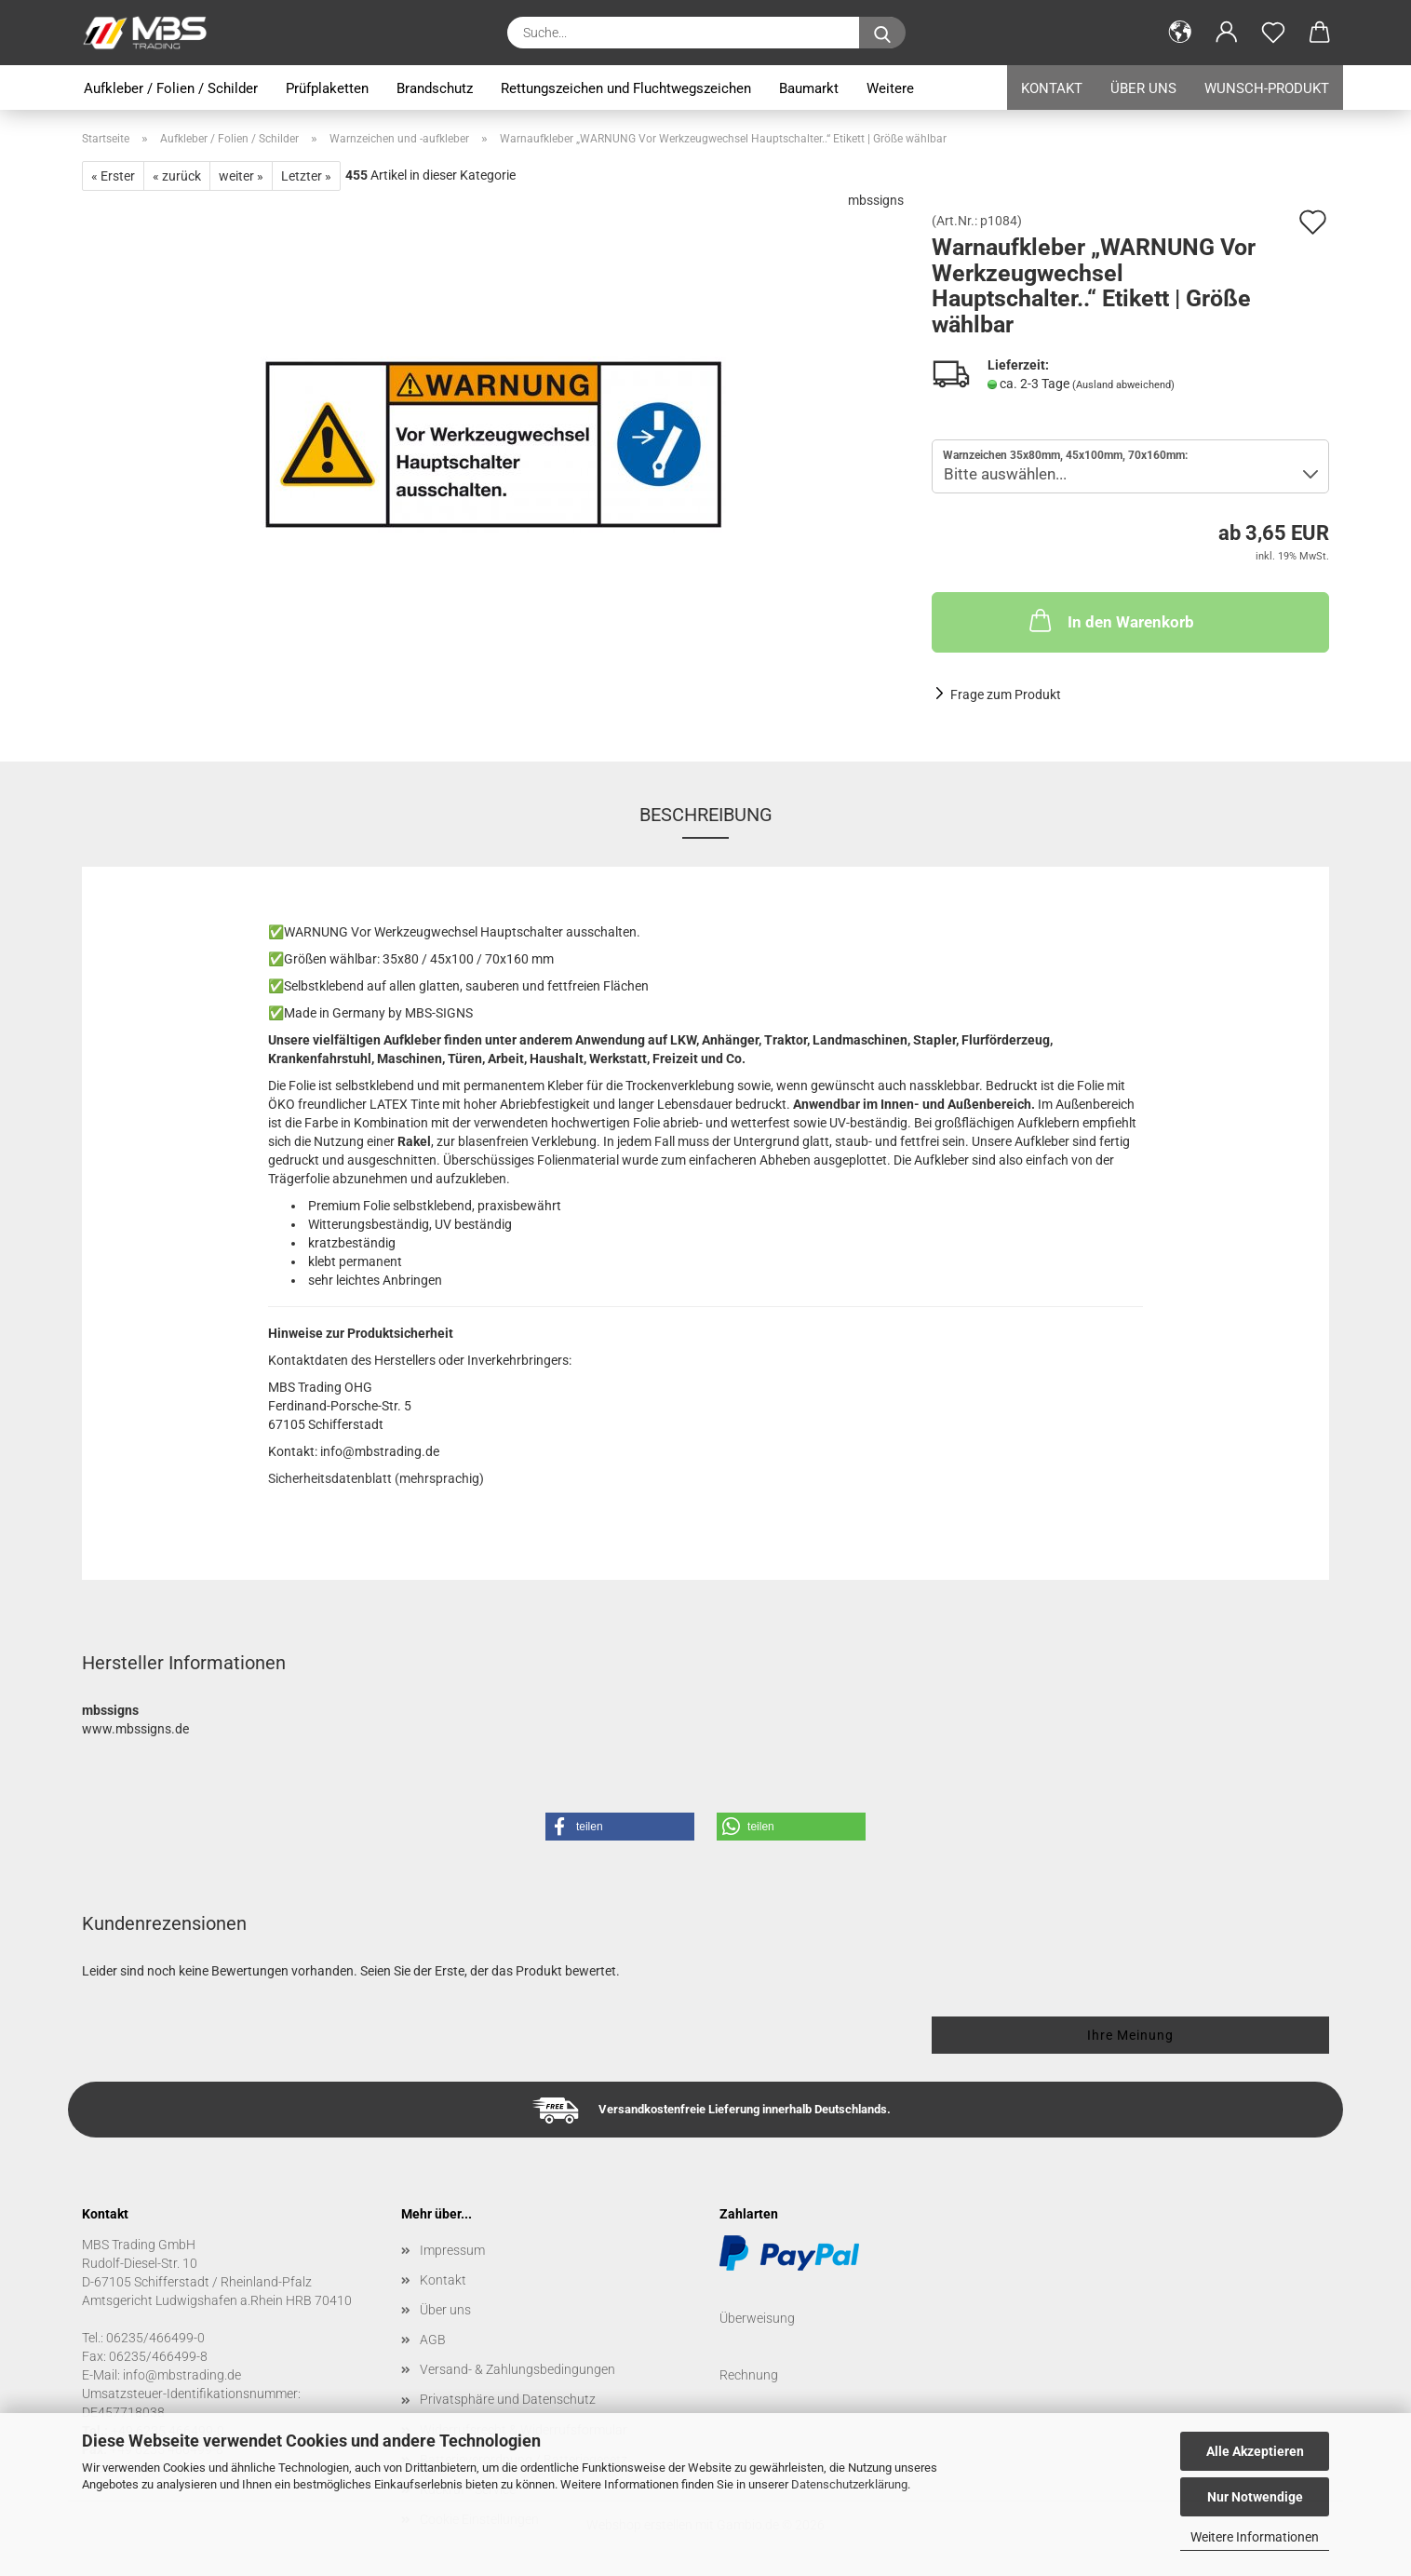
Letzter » (306, 176)
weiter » (241, 176)
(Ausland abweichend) (1123, 385)
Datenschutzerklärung (849, 2484)
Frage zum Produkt (1005, 694)
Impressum (452, 2250)
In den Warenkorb (1110, 620)
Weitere (890, 88)
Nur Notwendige (1255, 2496)
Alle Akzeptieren (1255, 2451)
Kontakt (1051, 88)
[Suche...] (882, 32)
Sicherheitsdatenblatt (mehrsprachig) (376, 1478)
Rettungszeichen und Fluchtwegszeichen (626, 88)
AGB (433, 2339)
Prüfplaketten (327, 88)
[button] (1180, 32)
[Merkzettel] (1273, 32)
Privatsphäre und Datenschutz (508, 2399)
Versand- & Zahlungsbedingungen (517, 2369)
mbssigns (876, 200)
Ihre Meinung (1130, 2035)
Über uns (1143, 88)
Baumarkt (809, 88)
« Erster (113, 176)
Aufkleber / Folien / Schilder (171, 88)
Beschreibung (706, 814)
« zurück (177, 176)
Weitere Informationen (1254, 2536)
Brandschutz (434, 88)
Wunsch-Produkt (1266, 88)
